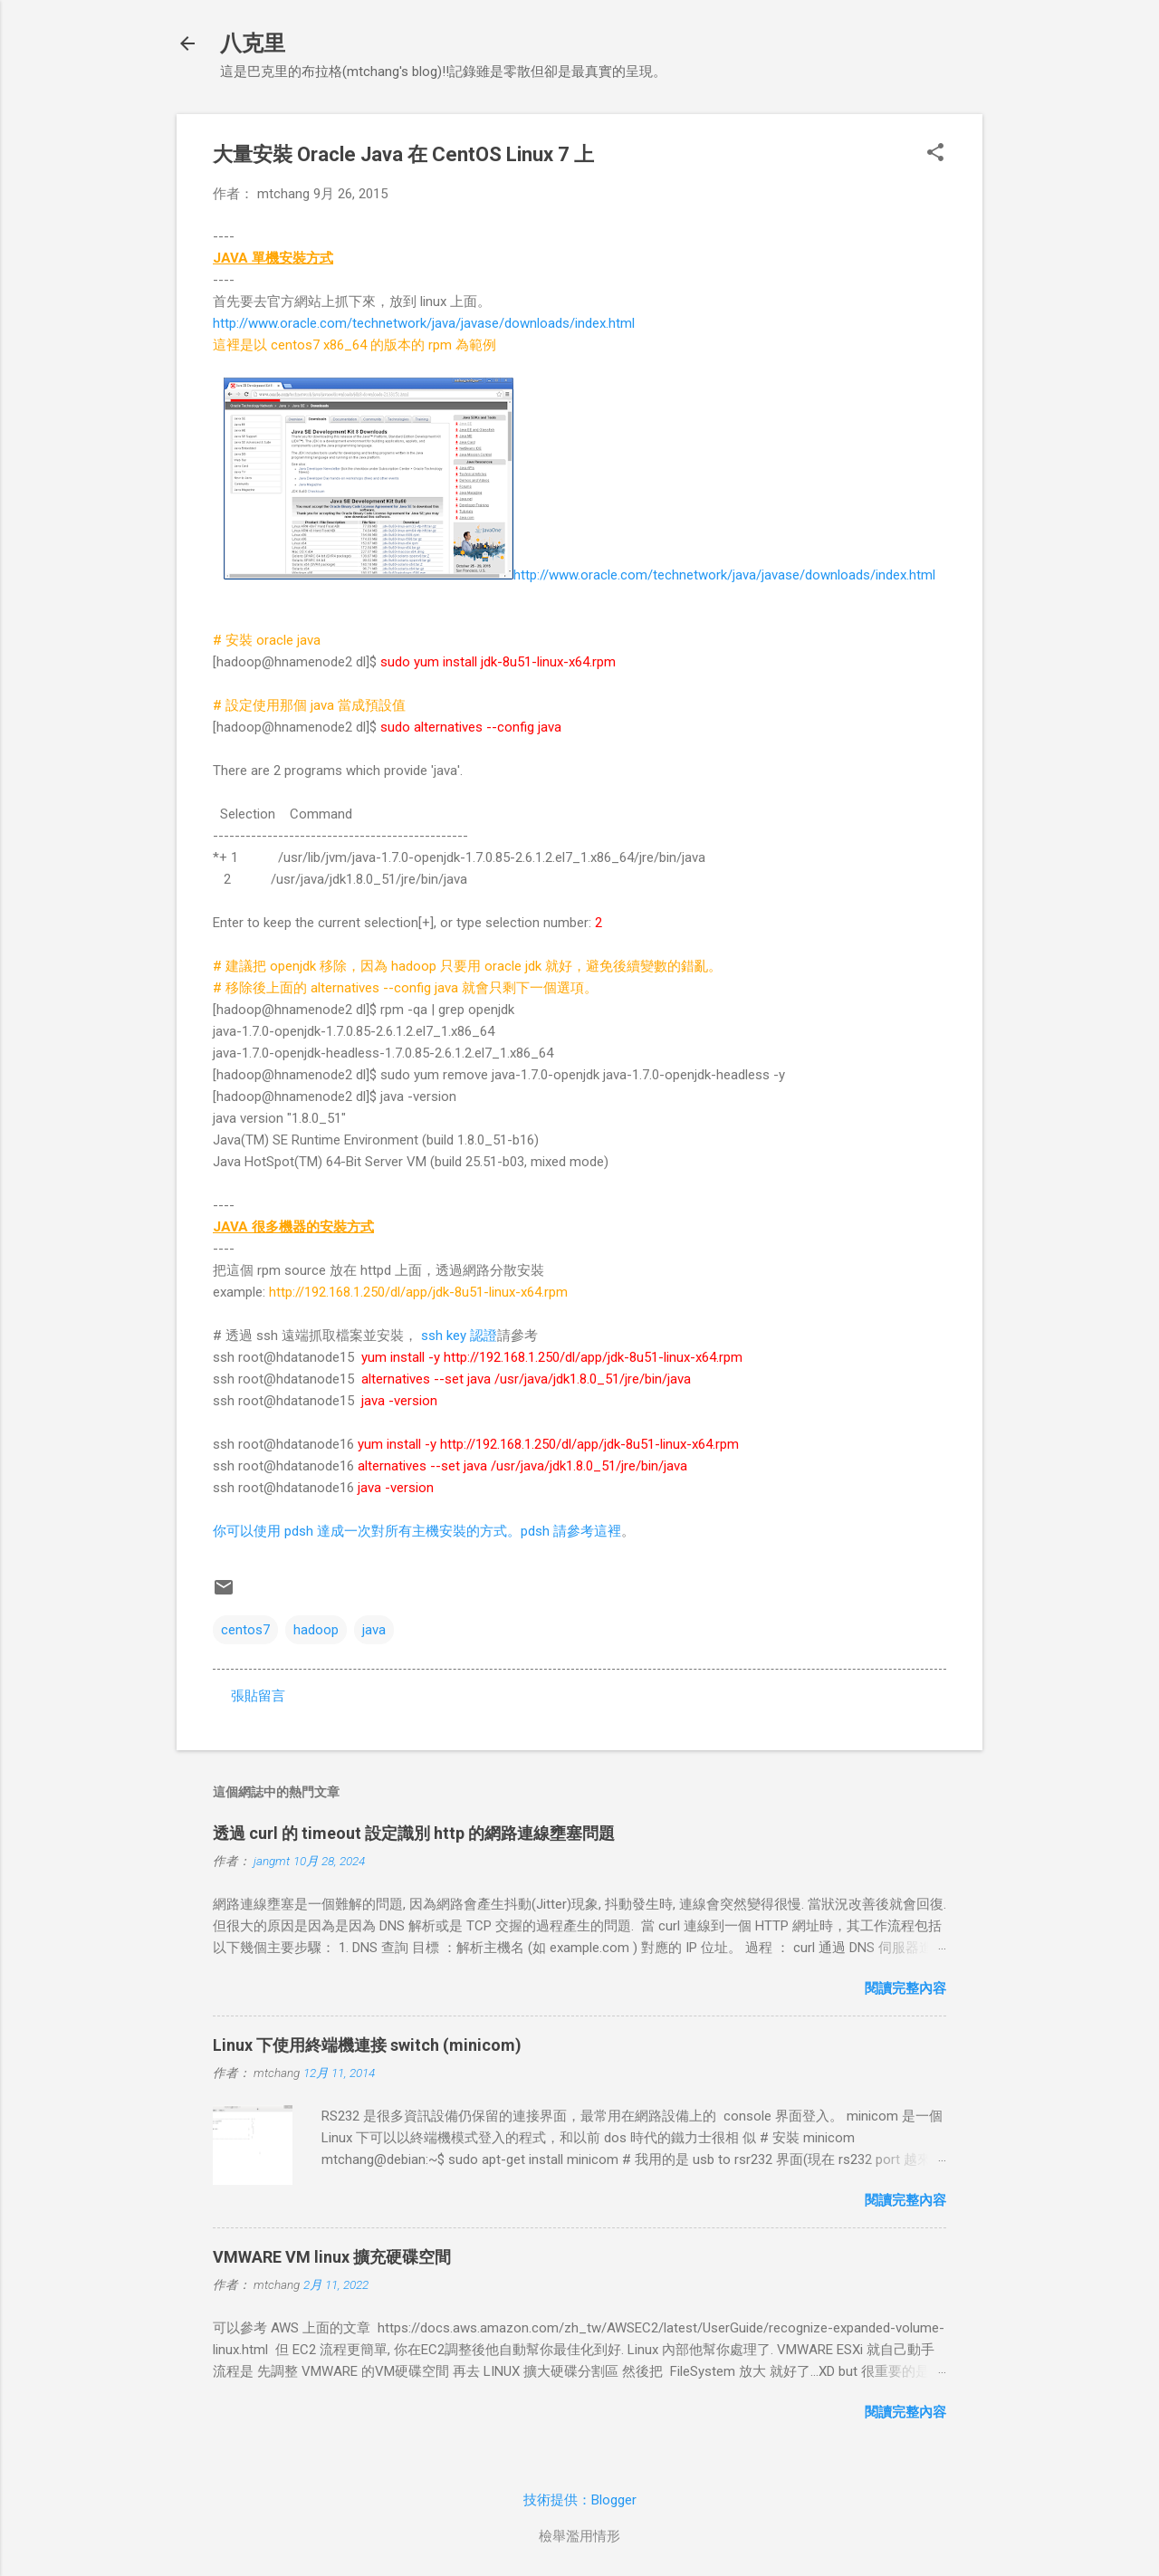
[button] (935, 154)
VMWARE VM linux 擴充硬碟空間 (332, 2256)
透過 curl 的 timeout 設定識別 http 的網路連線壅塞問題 (414, 1833)
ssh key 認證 (457, 1335)
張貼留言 (258, 1696)
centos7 (245, 1630)
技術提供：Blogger (580, 2500)
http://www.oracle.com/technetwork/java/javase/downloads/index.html (424, 323)
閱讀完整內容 (905, 1988)
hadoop (316, 1630)
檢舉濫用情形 (579, 2536)
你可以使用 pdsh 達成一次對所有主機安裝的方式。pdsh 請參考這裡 (417, 1531)
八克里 (252, 43)
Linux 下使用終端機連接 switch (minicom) (367, 2044)
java (374, 1630)
